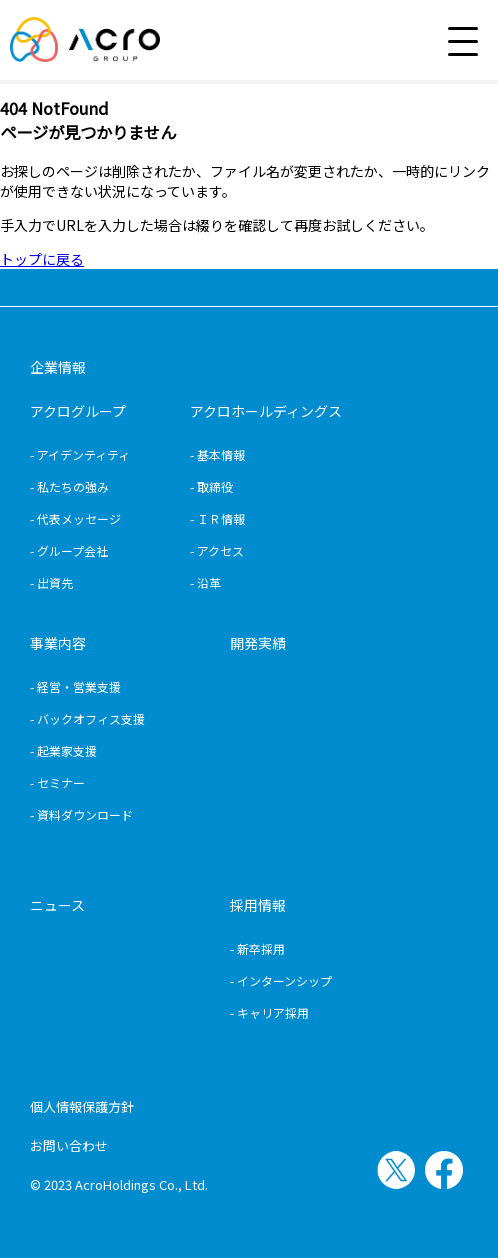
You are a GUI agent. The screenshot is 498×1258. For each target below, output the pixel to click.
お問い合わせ (69, 1145)
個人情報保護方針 (82, 1106)
